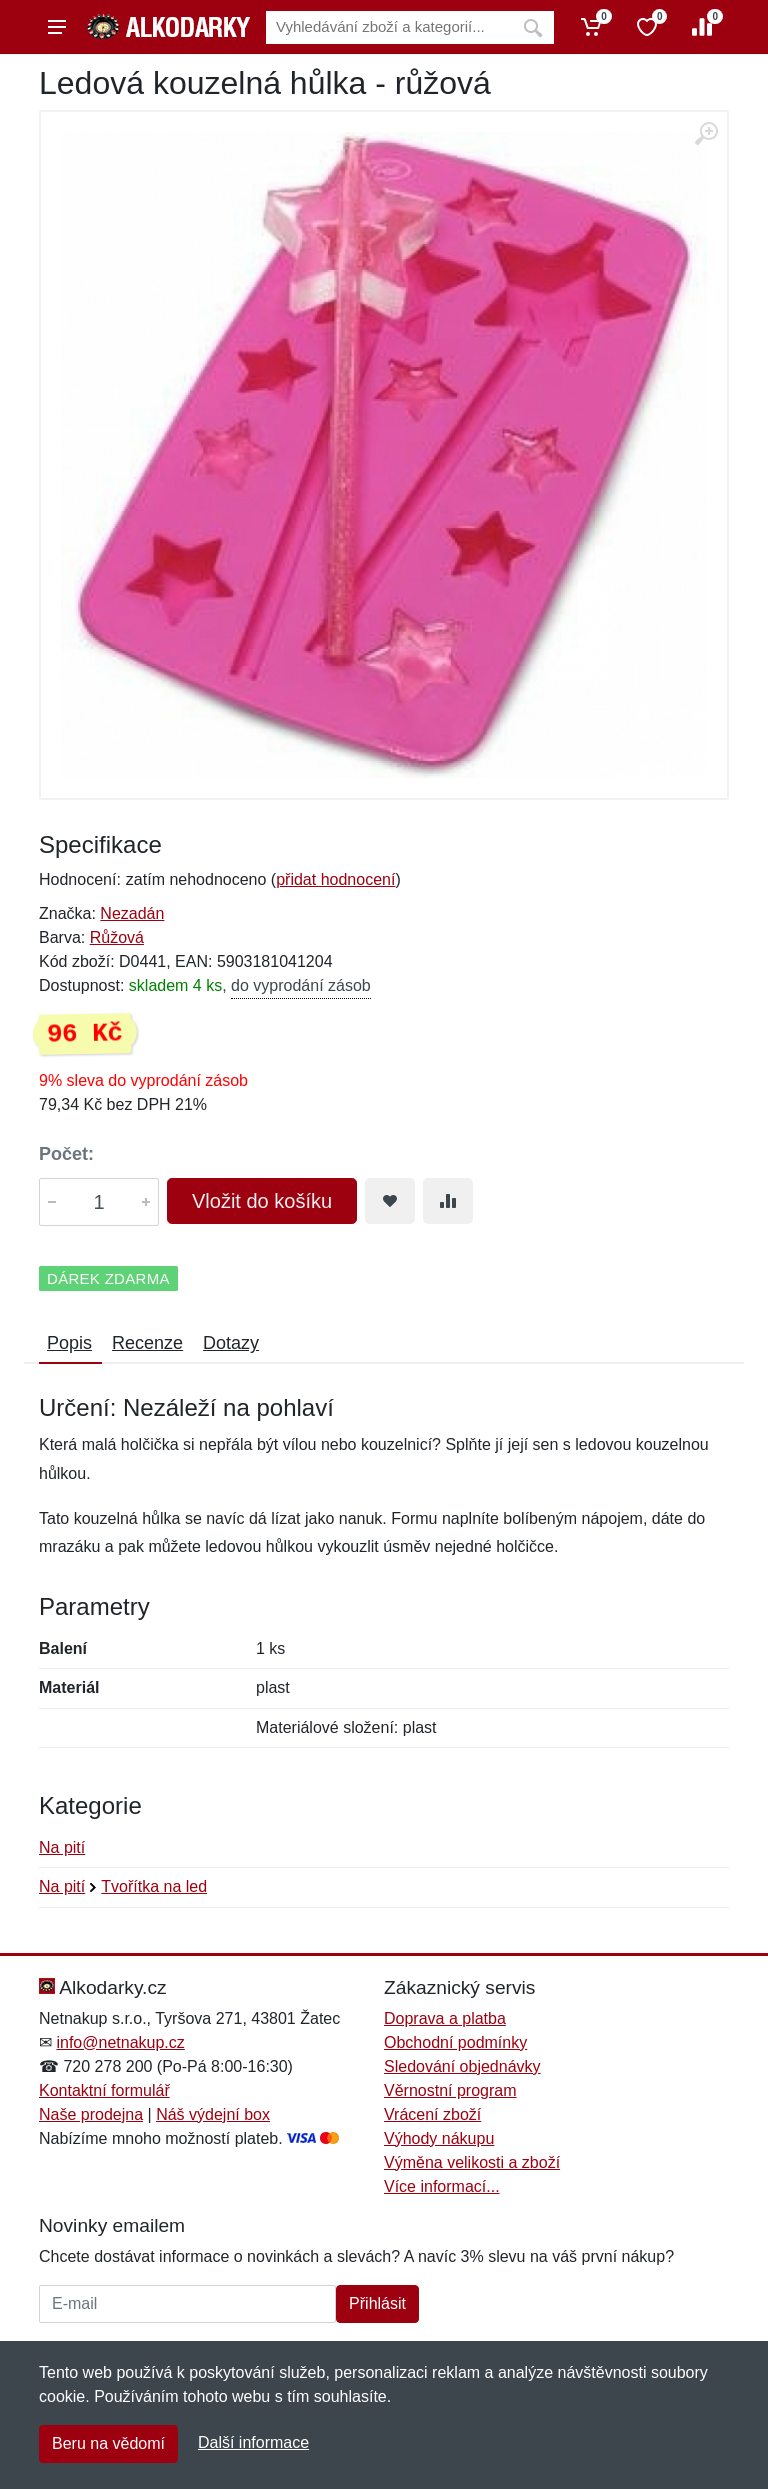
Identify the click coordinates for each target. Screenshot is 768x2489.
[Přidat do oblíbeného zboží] (390, 1201)
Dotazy (231, 1343)
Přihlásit (377, 2303)
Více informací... (442, 2186)
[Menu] (57, 27)
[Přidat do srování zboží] (448, 1201)
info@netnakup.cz (120, 2042)
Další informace (253, 2442)
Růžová (117, 937)
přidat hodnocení (335, 879)
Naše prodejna (91, 2114)
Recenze (147, 1343)
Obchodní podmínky (455, 2042)
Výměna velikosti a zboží (472, 2162)
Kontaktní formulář (104, 2090)
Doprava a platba (445, 2018)
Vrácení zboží (432, 2114)
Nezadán (132, 913)
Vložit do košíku (262, 1201)
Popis (69, 1343)
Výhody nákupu (439, 2138)
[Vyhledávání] (389, 27)
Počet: (66, 1154)
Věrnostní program (450, 2090)
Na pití (62, 1847)
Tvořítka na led (154, 1886)
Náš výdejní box (213, 2114)
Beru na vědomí (108, 2443)
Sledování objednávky (462, 2066)
